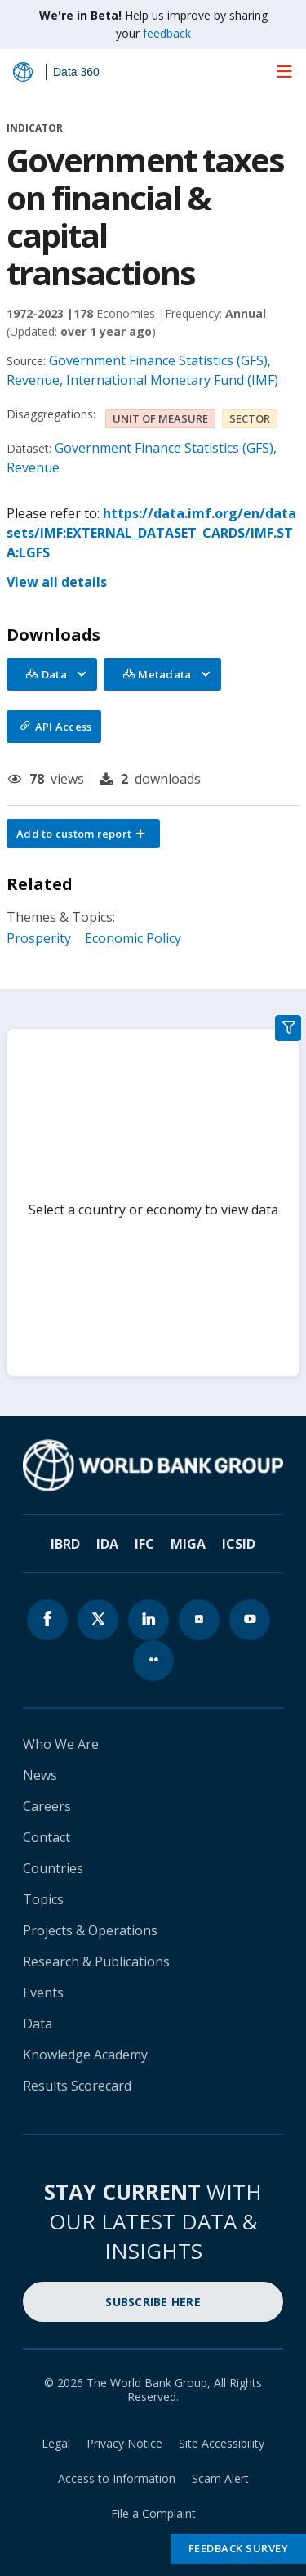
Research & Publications (96, 1961)
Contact (46, 1837)
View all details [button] (57, 582)
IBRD (65, 1544)
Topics (43, 1899)
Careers (47, 1806)
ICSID (238, 1544)
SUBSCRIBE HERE (153, 2302)
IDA (107, 1544)
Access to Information (116, 2478)
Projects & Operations (90, 1930)
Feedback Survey (238, 2548)
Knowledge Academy (85, 2055)
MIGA (188, 1544)
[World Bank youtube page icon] (250, 1620)
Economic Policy (133, 938)
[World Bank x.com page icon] (98, 1620)
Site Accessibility (221, 2443)
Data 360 (76, 71)
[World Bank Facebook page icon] (47, 1620)
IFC (144, 1544)
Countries (53, 1868)
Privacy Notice (124, 2443)
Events (43, 1992)
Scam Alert (220, 2478)
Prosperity (39, 938)
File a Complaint (153, 2513)
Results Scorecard (77, 2086)
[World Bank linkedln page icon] (148, 1620)
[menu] (284, 71)
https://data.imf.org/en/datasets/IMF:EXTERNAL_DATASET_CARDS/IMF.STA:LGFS (151, 532)
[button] (83, 833)
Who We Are (61, 1744)
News (40, 1775)
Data (37, 2024)
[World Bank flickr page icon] (153, 1660)
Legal (56, 2443)
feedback (167, 33)
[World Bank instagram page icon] (199, 1620)
